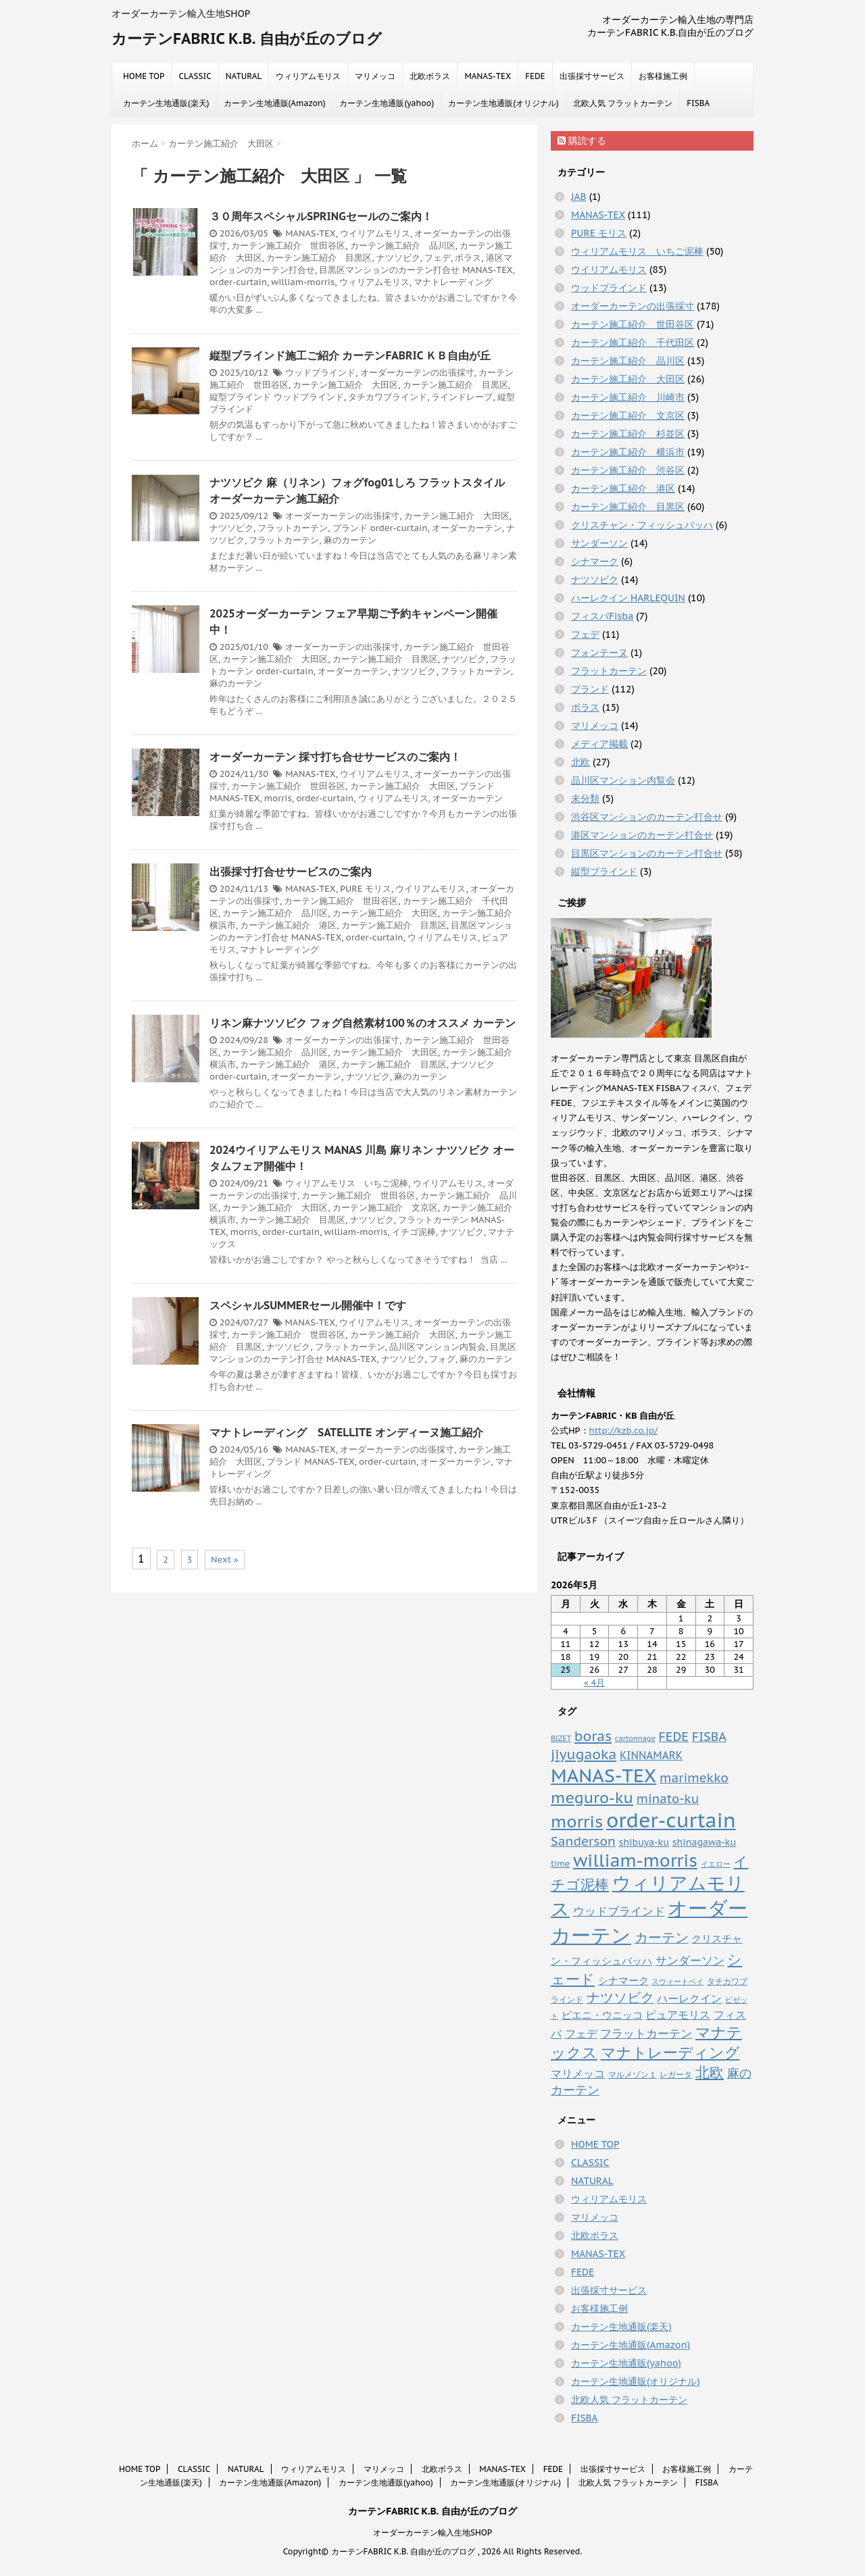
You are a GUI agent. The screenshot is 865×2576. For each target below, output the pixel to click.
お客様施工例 (663, 76)
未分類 (585, 798)
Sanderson (583, 1841)
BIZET (561, 1738)
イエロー (716, 1864)
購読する (582, 140)
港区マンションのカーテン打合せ (642, 835)
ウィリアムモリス (308, 76)
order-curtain (238, 282)
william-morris (303, 282)
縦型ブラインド (240, 397)
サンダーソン (599, 543)
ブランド (350, 528)
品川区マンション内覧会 (437, 1347)
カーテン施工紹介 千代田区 (632, 342)
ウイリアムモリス (375, 233)
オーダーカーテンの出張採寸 (417, 372)
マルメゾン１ (632, 2074)
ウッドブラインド (320, 372)
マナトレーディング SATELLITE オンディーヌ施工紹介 (346, 1432)
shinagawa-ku (704, 1842)
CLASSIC (194, 76)
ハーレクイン (689, 1998)
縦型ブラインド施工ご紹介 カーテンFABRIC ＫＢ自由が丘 (350, 355)
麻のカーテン (350, 540)
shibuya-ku (644, 1842)
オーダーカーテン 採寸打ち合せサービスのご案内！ (335, 756)
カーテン (662, 1937)
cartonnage (635, 1738)
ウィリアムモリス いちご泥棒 (346, 1183)
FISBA (698, 103)
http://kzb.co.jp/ (623, 1430)
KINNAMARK (651, 1755)
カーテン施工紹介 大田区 (345, 384)
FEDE (535, 76)
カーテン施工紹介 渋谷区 (628, 470)
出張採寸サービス (592, 76)
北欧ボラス (430, 76)
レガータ (676, 2074)
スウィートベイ (677, 1981)
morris (278, 798)
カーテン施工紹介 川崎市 (628, 397)
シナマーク (594, 561)
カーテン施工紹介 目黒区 (319, 257)
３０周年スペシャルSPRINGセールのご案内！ (320, 216)
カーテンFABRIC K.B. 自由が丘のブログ (247, 38)
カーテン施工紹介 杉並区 (628, 434)
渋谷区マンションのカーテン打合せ (646, 817)
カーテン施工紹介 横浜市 (628, 452)
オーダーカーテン (467, 528)
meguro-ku (592, 1797)
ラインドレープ (462, 397)
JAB (579, 197)
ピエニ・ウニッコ (602, 2015)
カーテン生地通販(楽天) (166, 103)
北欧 (580, 762)
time (560, 1863)
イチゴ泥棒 (414, 1232)
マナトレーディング (453, 282)
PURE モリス (365, 888)
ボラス (468, 257)
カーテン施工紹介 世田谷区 (288, 245)
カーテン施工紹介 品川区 (402, 245)
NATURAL (244, 76)
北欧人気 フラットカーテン (623, 103)
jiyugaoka (583, 1754)
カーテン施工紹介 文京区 (385, 1207)
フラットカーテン (292, 528)
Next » (225, 1559)
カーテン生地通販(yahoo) (386, 103)
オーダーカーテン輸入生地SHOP (432, 2532)
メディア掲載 (599, 744)
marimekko (694, 1777)
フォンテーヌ (599, 653)
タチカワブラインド (387, 397)
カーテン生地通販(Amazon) (275, 103)
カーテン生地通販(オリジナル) (503, 103)
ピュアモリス (677, 2014)
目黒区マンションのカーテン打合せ (389, 270)
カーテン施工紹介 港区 (288, 925)
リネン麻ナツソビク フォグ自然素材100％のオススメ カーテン (362, 1023)
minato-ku (668, 1799)
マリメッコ (375, 76)
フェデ (437, 257)
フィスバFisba (602, 616)
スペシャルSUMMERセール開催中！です (307, 1305)
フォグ (442, 1359)
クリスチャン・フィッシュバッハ (642, 525)
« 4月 (594, 1682)
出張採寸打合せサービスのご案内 (290, 871)
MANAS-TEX (487, 76)
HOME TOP (143, 76)
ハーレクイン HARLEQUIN (628, 598)
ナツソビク (398, 257)
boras (593, 1736)
